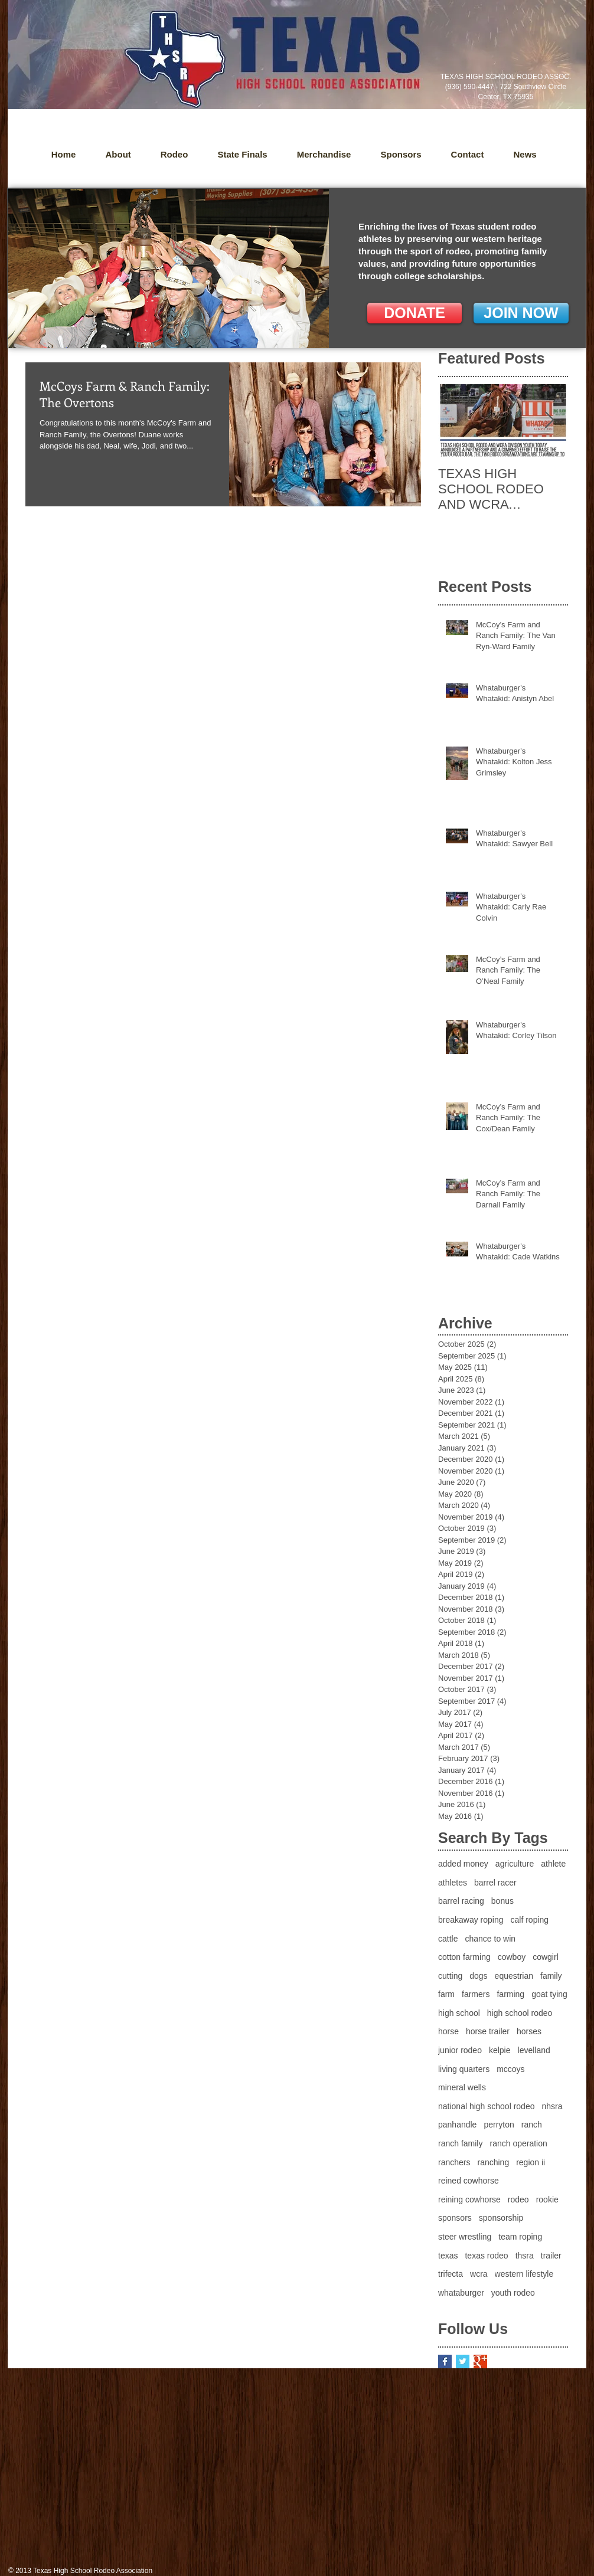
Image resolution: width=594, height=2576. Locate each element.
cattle (448, 1938)
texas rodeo (486, 2255)
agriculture (514, 1863)
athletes (452, 1882)
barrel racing (461, 1901)
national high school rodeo (486, 2106)
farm (446, 1994)
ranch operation (518, 2143)
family (551, 1976)
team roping (520, 2236)
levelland (534, 2050)
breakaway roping (471, 1919)
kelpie (500, 2050)
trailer (551, 2255)
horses (529, 2031)
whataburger (461, 2292)
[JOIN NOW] (521, 313)
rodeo (518, 2199)
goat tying (549, 1994)
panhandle (457, 2124)
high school (459, 2013)
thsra (524, 2255)
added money (463, 1863)
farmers (475, 1994)
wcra (479, 2274)
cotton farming (464, 1957)
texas (448, 2255)
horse (448, 2031)
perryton (499, 2124)
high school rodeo (520, 2013)
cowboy (512, 1957)
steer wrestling (464, 2236)
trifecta (450, 2274)
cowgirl (546, 1957)
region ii (530, 2162)
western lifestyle (524, 2274)
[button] (525, 154)
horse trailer (488, 2031)
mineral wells (462, 2087)
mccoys (510, 2069)
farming (510, 1994)
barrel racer (495, 1882)
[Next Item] (549, 421)
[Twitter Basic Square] (462, 2361)
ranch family (460, 2143)
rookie (547, 2199)
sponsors (455, 2218)
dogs (478, 1976)
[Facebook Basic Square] (445, 2361)
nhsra (551, 2106)
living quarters (463, 2069)
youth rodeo (513, 2292)
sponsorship (501, 2218)
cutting (450, 1976)
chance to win (490, 1938)
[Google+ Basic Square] (480, 2361)
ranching (493, 2162)
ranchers (454, 2162)
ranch (531, 2124)
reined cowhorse (468, 2180)
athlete (553, 1863)
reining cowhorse (469, 2199)
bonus (502, 1901)
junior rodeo (460, 2050)
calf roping (530, 1919)
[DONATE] (414, 313)
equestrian (514, 1976)
